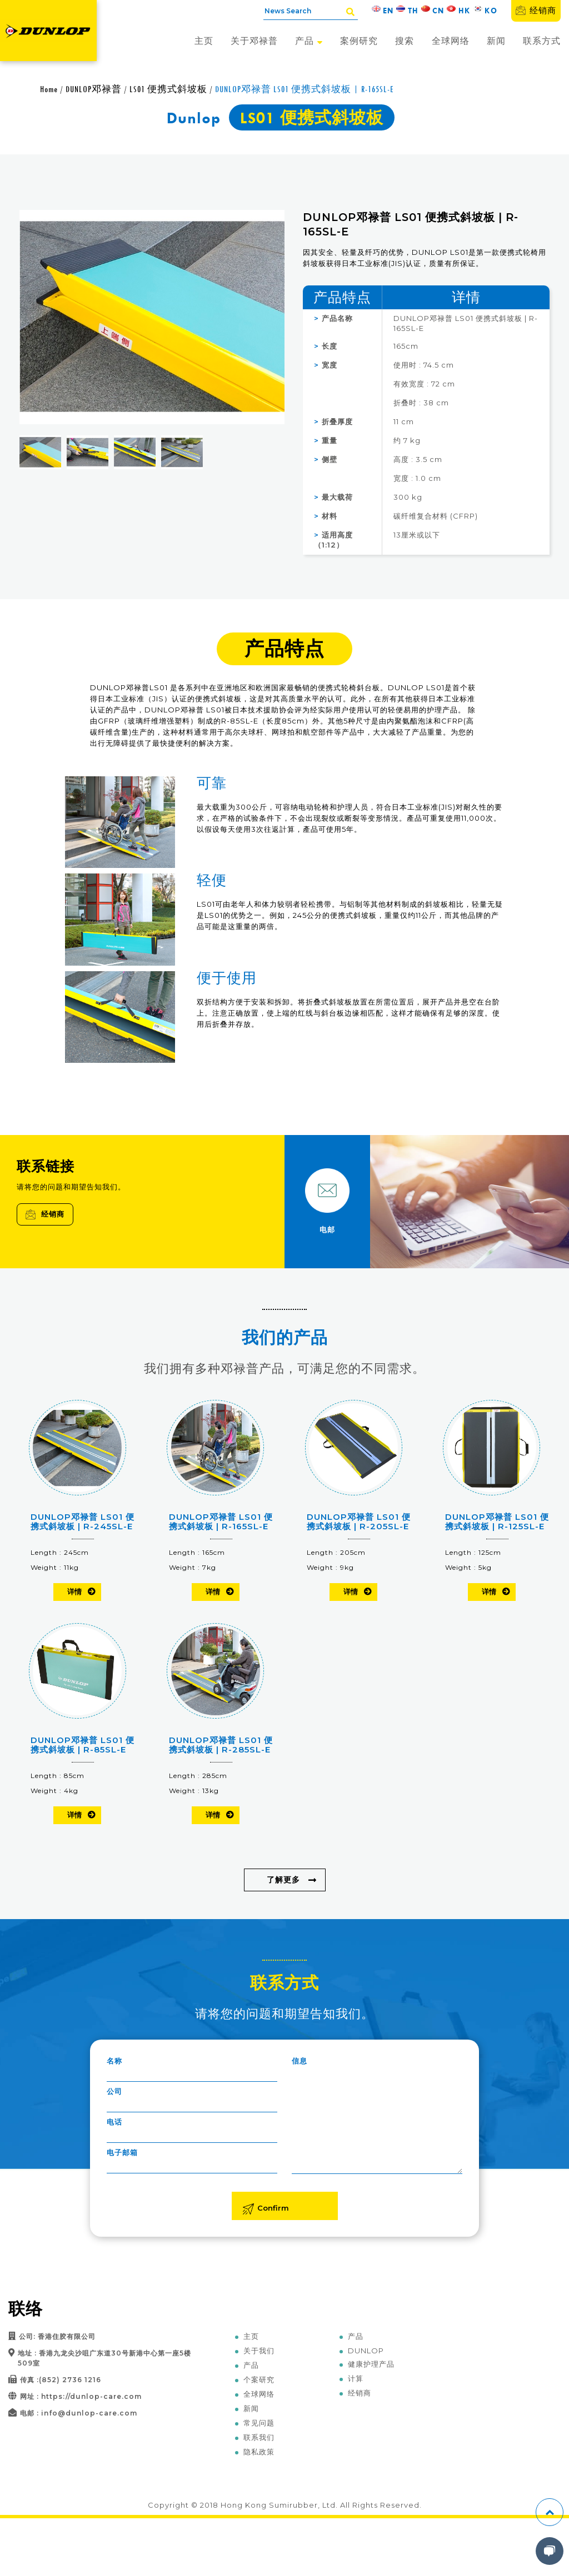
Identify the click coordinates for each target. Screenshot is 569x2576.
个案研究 (258, 2379)
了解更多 (283, 1880)
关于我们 (258, 2350)
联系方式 (542, 41)
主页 (203, 41)
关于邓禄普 (254, 41)
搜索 (404, 41)
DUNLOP (366, 2350)
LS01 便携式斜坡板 (168, 88)
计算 (355, 2378)
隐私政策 (258, 2451)
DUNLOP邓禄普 (94, 88)
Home (49, 88)
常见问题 (258, 2422)
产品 (309, 41)
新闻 (496, 41)
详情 (74, 1591)
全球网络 (451, 41)
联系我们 (258, 2437)
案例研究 (359, 41)
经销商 (536, 10)
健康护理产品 (371, 2363)
